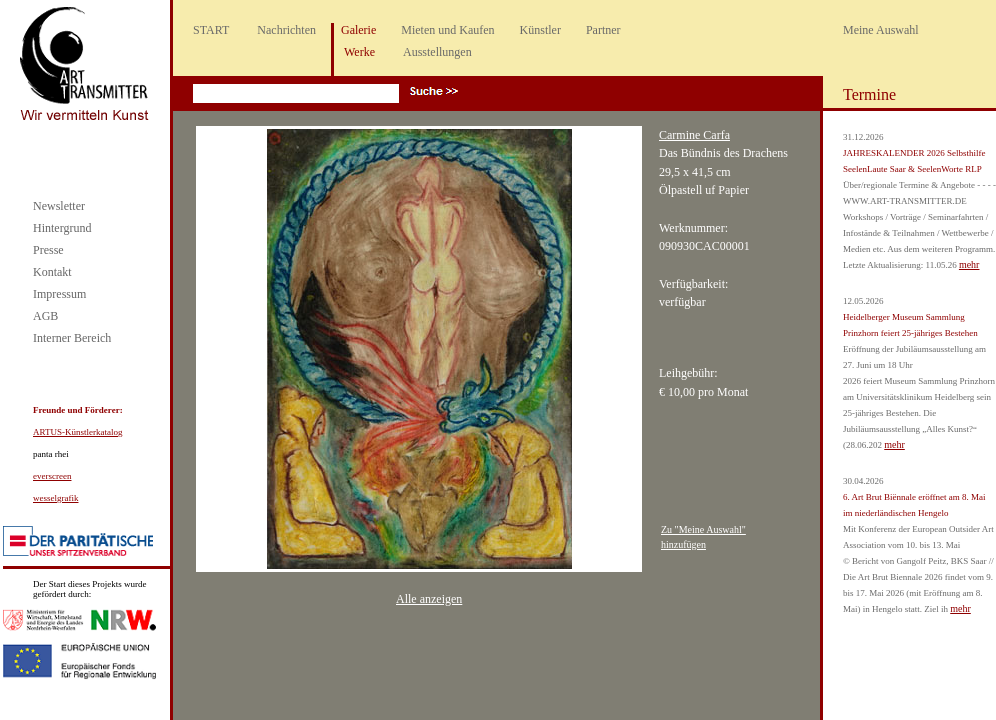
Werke (359, 52)
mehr (969, 264)
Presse (48, 250)
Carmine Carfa (694, 135)
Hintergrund (62, 228)
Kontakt (52, 272)
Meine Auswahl (881, 30)
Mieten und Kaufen (447, 30)
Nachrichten (286, 30)
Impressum (59, 294)
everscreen (52, 476)
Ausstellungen (437, 52)
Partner (603, 30)
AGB (45, 316)
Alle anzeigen (429, 599)
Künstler (540, 30)
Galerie (358, 30)
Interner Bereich (72, 338)
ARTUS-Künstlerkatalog (77, 432)
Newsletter (59, 206)
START (211, 30)
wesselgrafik (55, 498)
